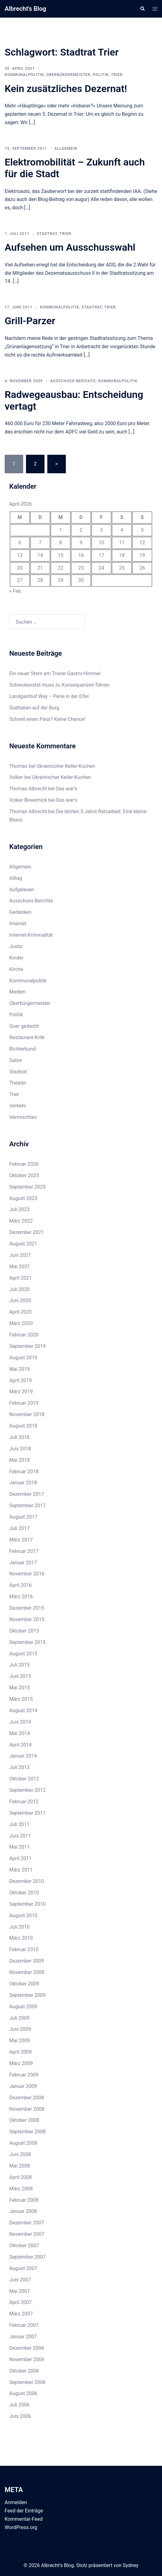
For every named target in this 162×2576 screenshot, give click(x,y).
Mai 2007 (19, 2291)
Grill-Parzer (30, 321)
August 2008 (23, 2143)
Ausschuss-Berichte (73, 381)
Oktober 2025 (24, 1175)
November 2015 (26, 1619)
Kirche (16, 969)
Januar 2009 (23, 2086)
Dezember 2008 (26, 2098)
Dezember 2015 (26, 1608)
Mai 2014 (19, 1733)
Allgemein (65, 148)
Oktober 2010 (24, 1893)
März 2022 (21, 1221)
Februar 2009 (23, 2075)
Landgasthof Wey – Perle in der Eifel (49, 696)
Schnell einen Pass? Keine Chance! (47, 719)
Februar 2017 (23, 1551)
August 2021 (23, 1244)
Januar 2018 (23, 1483)
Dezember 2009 (26, 1961)
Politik (101, 75)
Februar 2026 (23, 1164)
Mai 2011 (19, 1847)
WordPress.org (21, 2527)
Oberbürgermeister (68, 75)
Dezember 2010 (26, 1881)
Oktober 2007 (24, 2245)
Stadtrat (47, 234)
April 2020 (20, 1312)
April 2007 (20, 2302)
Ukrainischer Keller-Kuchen (65, 766)
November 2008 (26, 2109)
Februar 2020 (23, 1335)
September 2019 (27, 1346)
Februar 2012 (23, 1801)
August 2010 (23, 1915)
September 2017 (27, 1505)
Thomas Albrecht (28, 811)
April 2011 (20, 1858)
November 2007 (26, 2234)
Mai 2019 (19, 1369)
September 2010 (27, 1904)
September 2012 (27, 1790)
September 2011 (27, 1813)
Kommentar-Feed (24, 2519)
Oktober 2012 (24, 1779)
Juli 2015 (19, 1665)
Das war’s (66, 789)
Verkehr (17, 1106)
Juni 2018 (20, 1449)
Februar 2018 (23, 1471)
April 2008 (20, 2177)
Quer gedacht (24, 1026)
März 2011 (21, 1870)
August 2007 (23, 2268)
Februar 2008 (23, 2200)
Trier (117, 75)
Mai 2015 (19, 1688)
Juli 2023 (19, 1209)
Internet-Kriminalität (31, 935)
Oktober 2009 (24, 1984)
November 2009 (26, 1972)
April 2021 (20, 1278)
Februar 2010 (23, 1949)
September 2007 (27, 2257)
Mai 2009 (19, 2040)
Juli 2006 (19, 2405)
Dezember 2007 (26, 2223)
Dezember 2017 (26, 1494)
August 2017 (23, 1517)
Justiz (16, 946)
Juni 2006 (20, 2416)
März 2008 (21, 2189)
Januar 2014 (23, 1756)
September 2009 (27, 1995)
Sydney (131, 2565)
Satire (15, 1060)
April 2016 (20, 1585)
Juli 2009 (19, 2018)
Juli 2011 (19, 1824)
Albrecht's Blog (25, 8)
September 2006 (27, 2382)
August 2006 (23, 2393)
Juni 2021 (20, 1255)
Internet (17, 923)
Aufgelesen (21, 890)
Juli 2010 (19, 1927)
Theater (17, 1083)
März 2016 (21, 1597)
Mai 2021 (19, 1266)
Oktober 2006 (24, 2371)
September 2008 (27, 2132)
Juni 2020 (20, 1300)
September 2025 (27, 1187)
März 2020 (21, 1323)
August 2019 (23, 1358)
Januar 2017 (23, 1563)
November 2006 (26, 2359)
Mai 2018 (19, 1460)
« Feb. (15, 591)
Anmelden (16, 2502)
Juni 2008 (20, 2154)
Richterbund (22, 1049)
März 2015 (21, 1699)
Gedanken (20, 912)
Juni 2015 (20, 1676)
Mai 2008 (19, 2166)
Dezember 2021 (26, 1232)
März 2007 (21, 2314)
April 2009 (20, 2052)
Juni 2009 (20, 2029)
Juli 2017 (19, 1528)
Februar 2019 (23, 1403)
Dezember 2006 (26, 2348)
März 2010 (21, 1938)
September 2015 (27, 1642)
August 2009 (23, 2006)
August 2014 (23, 1710)
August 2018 (23, 1426)
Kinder (16, 958)
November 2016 (26, 1574)
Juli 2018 (19, 1437)
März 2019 (21, 1392)
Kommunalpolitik (24, 75)
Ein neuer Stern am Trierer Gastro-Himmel (54, 673)
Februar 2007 (23, 2325)
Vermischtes (23, 1117)
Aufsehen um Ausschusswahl (70, 247)
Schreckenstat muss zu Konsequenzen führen (59, 685)
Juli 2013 (19, 1767)
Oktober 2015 (24, 1631)
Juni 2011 (20, 1836)
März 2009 (21, 2063)
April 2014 (20, 1745)
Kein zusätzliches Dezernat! (66, 88)
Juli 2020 (19, 1289)
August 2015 (23, 1654)
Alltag (15, 878)
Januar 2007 (23, 2337)
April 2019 (20, 1380)
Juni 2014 (20, 1722)
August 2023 (23, 1198)
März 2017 (21, 1540)
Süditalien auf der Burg (34, 708)
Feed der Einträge (24, 2511)
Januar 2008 (23, 2211)
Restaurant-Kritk (27, 1037)
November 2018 (26, 1414)
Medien (17, 992)
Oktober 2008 (24, 2120)
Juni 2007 (20, 2280)
